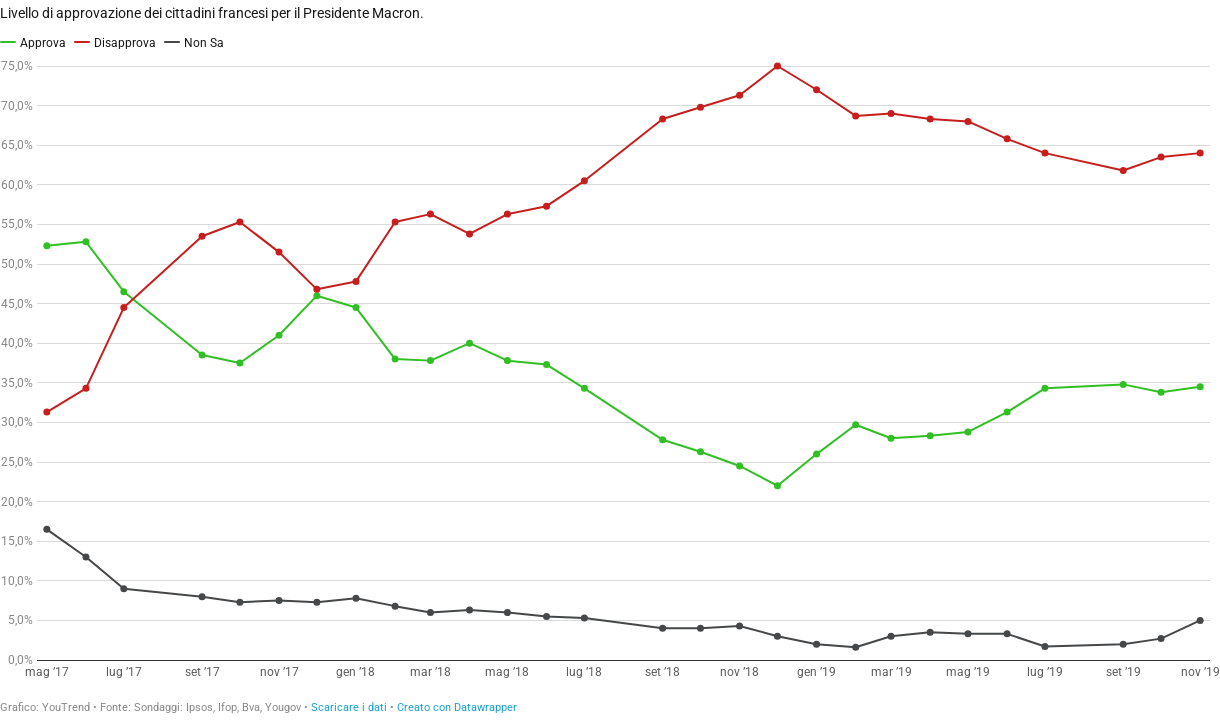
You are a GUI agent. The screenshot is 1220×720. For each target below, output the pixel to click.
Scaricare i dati (349, 707)
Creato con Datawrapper (457, 707)
